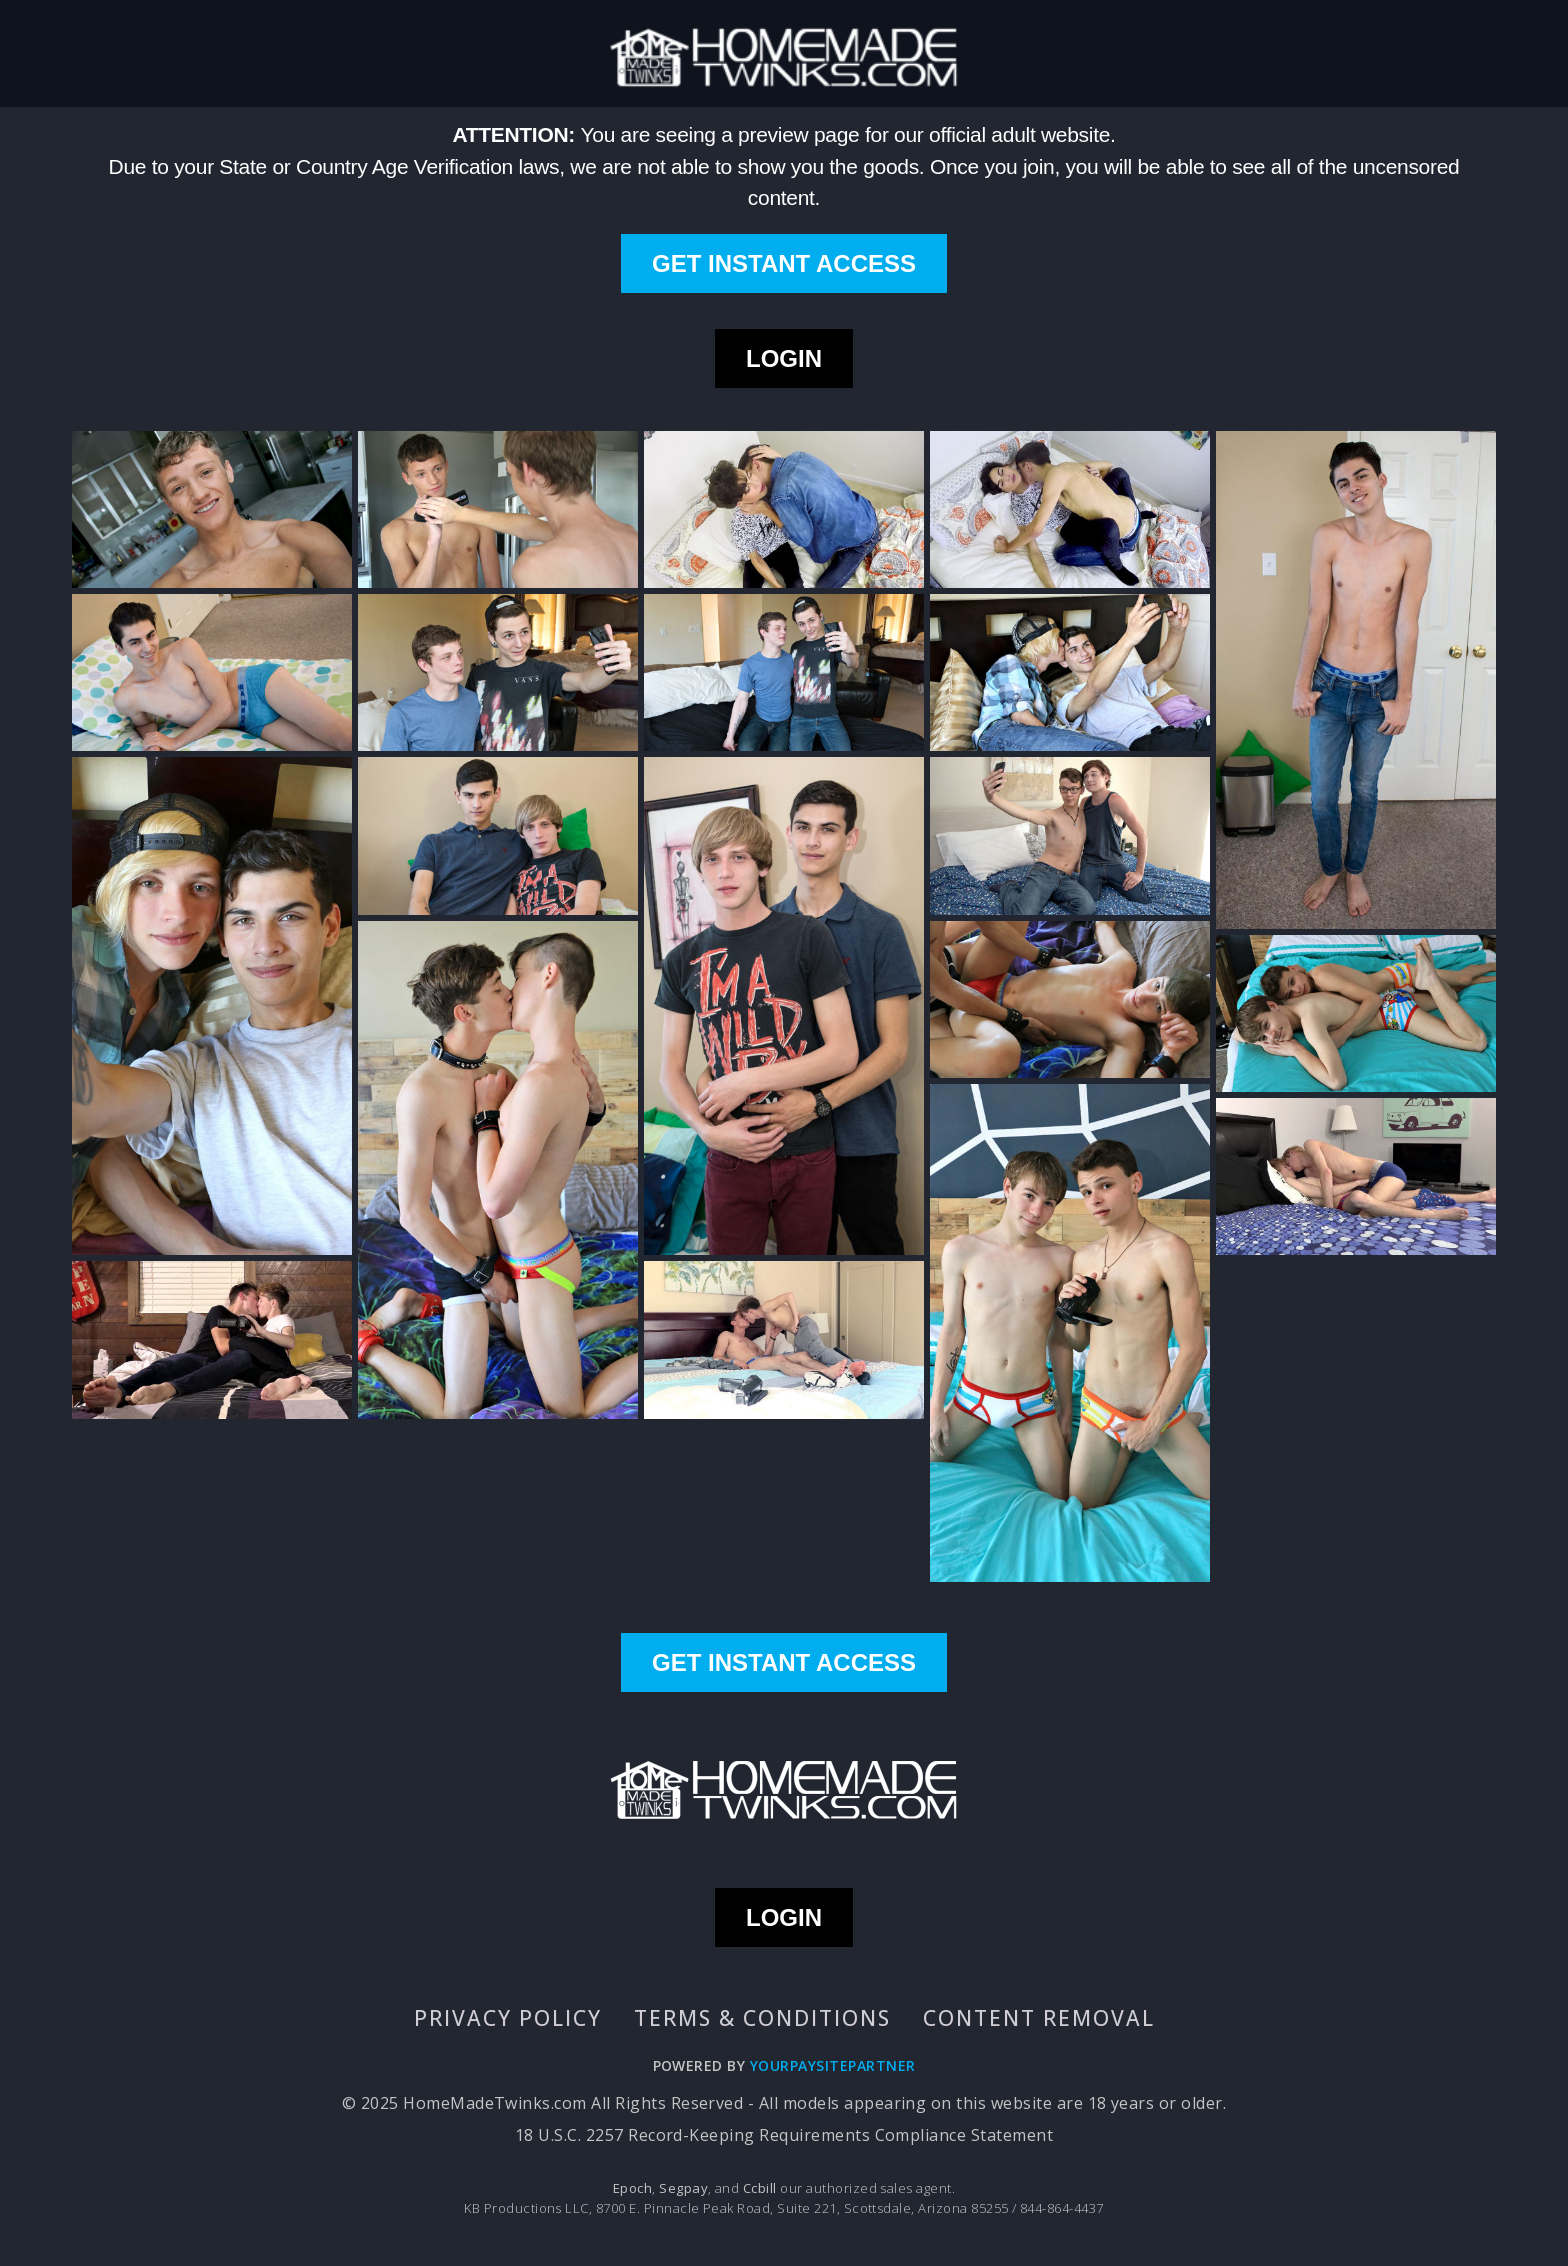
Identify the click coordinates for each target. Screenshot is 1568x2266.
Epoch (632, 2188)
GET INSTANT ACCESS (784, 263)
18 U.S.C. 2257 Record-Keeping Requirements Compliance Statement (784, 2135)
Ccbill (760, 2188)
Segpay (683, 2188)
